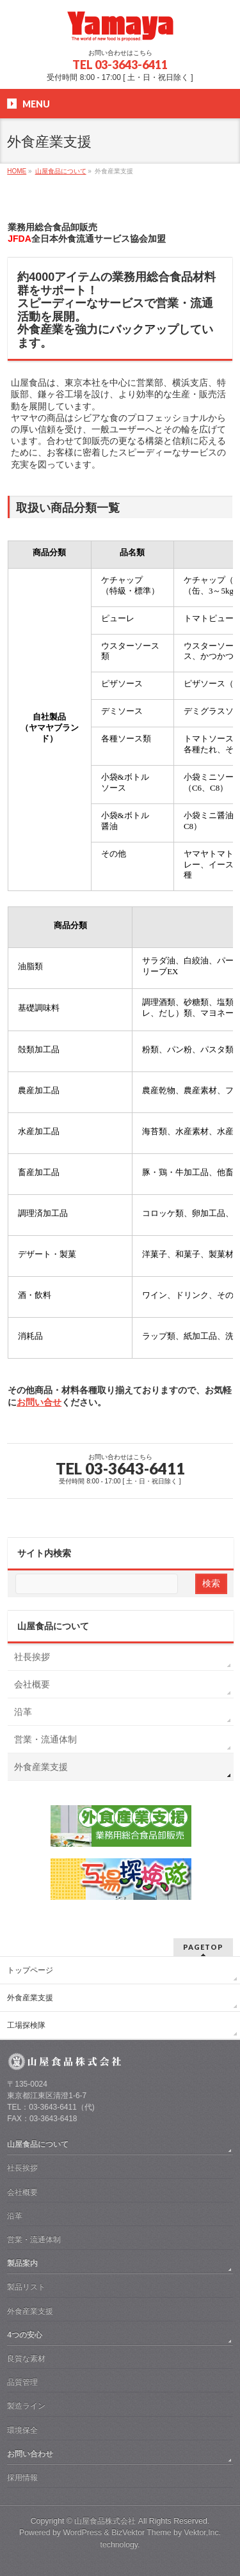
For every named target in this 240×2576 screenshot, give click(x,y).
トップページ (30, 1970)
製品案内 (22, 2263)
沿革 (23, 1712)
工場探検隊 (26, 2025)
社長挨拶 (32, 1657)
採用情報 (22, 2477)
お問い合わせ (30, 2453)
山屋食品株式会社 (105, 2521)
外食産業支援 (41, 1767)
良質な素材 (26, 2358)
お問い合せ (39, 1402)
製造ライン (26, 2405)
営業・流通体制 (45, 1739)
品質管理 (22, 2382)
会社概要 (32, 1684)
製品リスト (26, 2286)
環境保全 (22, 2430)
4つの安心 (24, 2334)
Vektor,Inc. (202, 2532)
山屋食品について (53, 1626)
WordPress (82, 2532)
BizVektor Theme (141, 2532)
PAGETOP (203, 1947)
